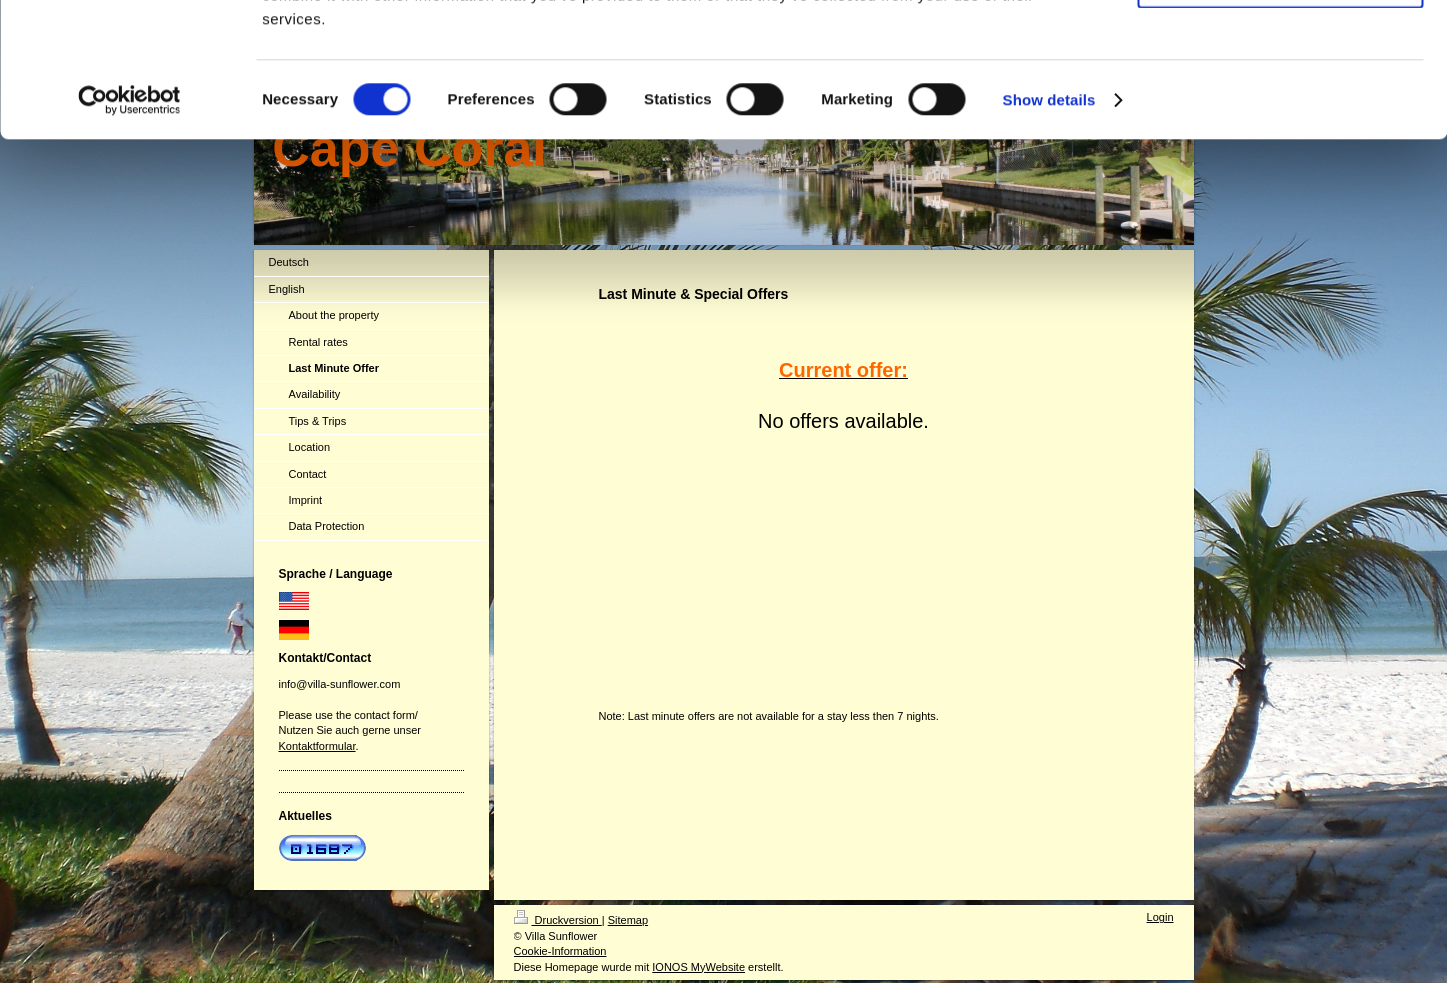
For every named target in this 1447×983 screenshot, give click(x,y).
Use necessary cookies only (1280, 108)
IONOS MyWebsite (698, 967)
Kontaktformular (317, 746)
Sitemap (628, 920)
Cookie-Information (560, 951)
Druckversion (558, 920)
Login (1160, 917)
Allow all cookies (1280, 49)
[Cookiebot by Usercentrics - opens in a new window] (129, 226)
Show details (1049, 225)
